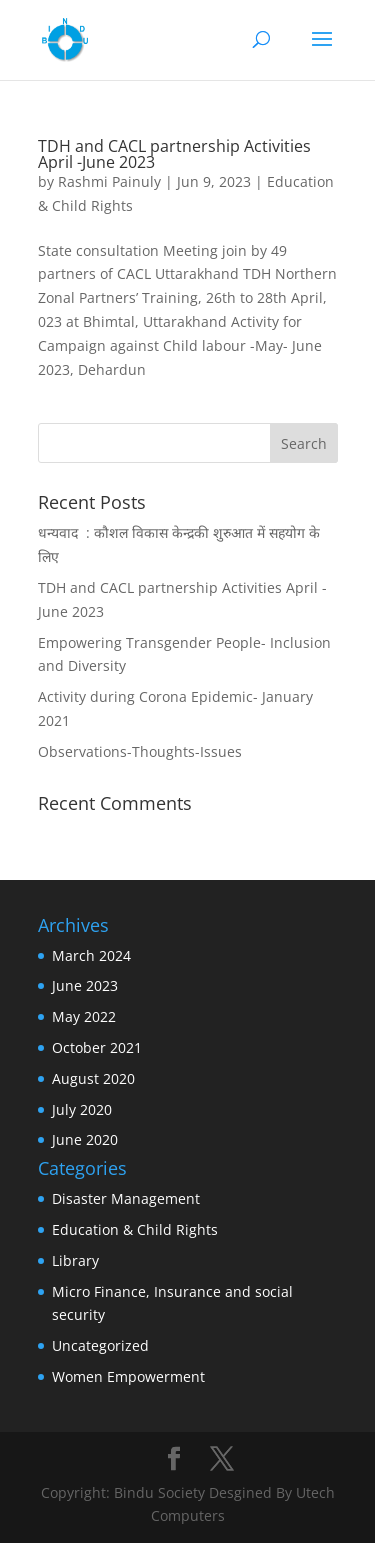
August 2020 (93, 1078)
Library (75, 1260)
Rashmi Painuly (109, 181)
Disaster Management (126, 1198)
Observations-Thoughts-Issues (140, 751)
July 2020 (82, 1109)
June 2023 (85, 985)
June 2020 (85, 1139)
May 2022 (84, 1016)
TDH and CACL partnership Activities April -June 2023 (174, 154)
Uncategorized (100, 1345)
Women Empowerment (128, 1376)
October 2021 (97, 1047)
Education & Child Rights (135, 1229)
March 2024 (91, 955)
